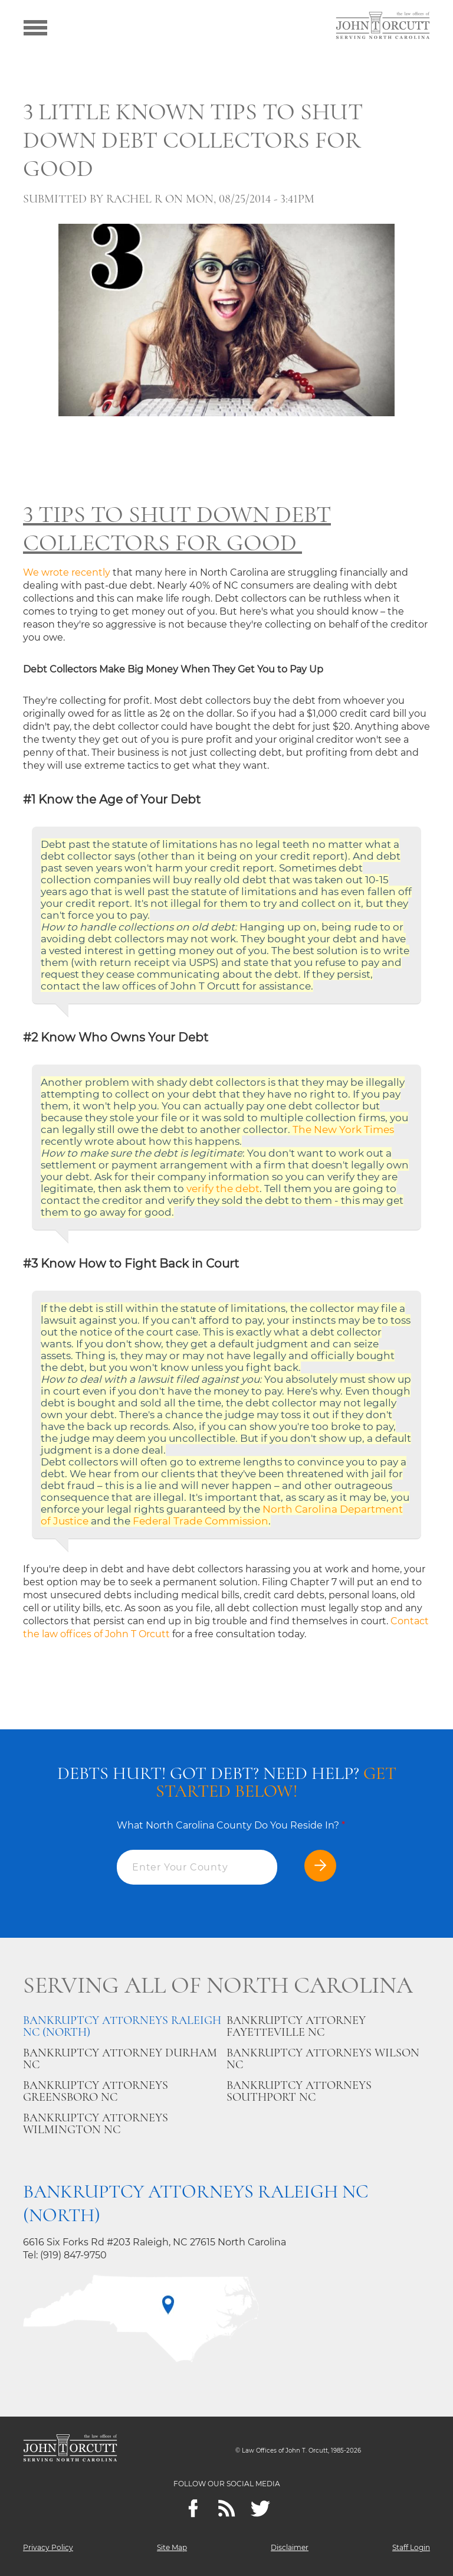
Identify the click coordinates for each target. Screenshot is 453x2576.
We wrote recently (66, 572)
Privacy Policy (48, 2547)
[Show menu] (35, 26)
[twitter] (260, 2508)
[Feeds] (227, 2508)
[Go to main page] (383, 26)
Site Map (172, 2547)
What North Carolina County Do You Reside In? (231, 1825)
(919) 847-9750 (73, 2255)
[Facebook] (193, 2508)
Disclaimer (289, 2547)
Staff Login (411, 2547)
